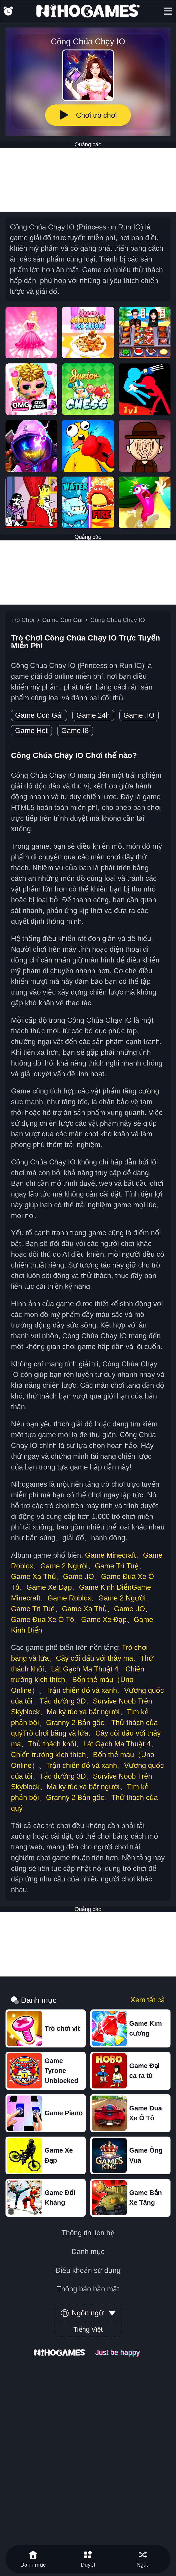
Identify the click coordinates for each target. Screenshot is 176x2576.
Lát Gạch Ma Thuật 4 (84, 1669)
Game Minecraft (110, 1555)
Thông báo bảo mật (88, 2289)
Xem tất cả (148, 2000)
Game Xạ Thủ (33, 1577)
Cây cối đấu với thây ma (94, 1658)
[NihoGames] (88, 11)
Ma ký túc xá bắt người (83, 1712)
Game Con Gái (62, 619)
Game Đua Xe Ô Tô (42, 1620)
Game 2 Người (64, 1566)
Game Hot (31, 731)
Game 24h (93, 715)
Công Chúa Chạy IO (117, 619)
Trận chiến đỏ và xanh (81, 1690)
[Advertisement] (88, 180)
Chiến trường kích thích (48, 1755)
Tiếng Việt (88, 2329)
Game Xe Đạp (49, 1587)
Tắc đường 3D (63, 1701)
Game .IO (139, 715)
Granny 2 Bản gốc (75, 1723)
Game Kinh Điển (105, 1587)
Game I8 (75, 731)
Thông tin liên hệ (87, 2232)
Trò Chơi (22, 619)
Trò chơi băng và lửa (55, 1733)
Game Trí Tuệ (117, 1566)
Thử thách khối (52, 1744)
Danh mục (88, 2251)
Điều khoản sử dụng (88, 2270)
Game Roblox (69, 1598)
